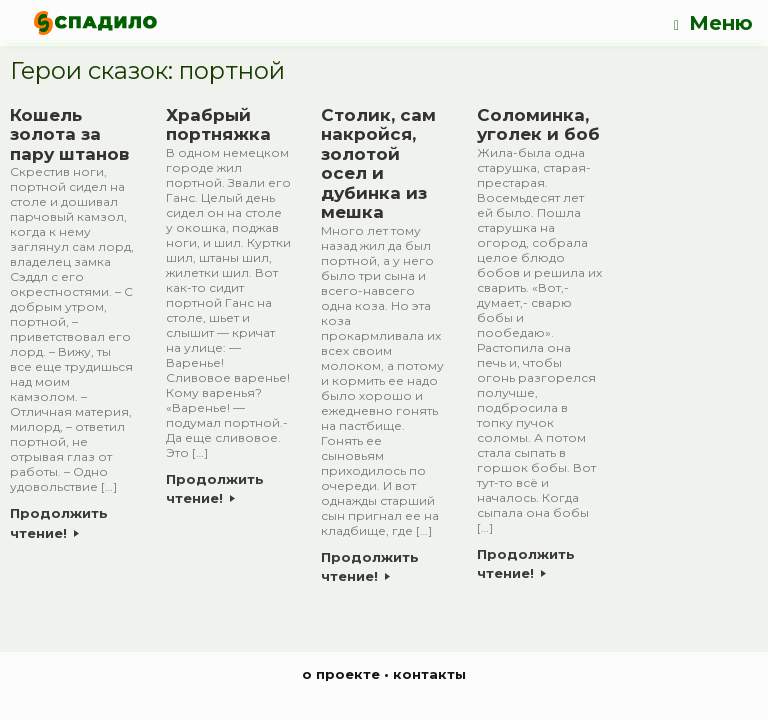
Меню (713, 23)
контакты (429, 674)
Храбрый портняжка (218, 125)
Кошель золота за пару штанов (69, 134)
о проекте (341, 674)
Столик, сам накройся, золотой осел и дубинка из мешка (378, 164)
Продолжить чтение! (59, 523)
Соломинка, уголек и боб (538, 125)
